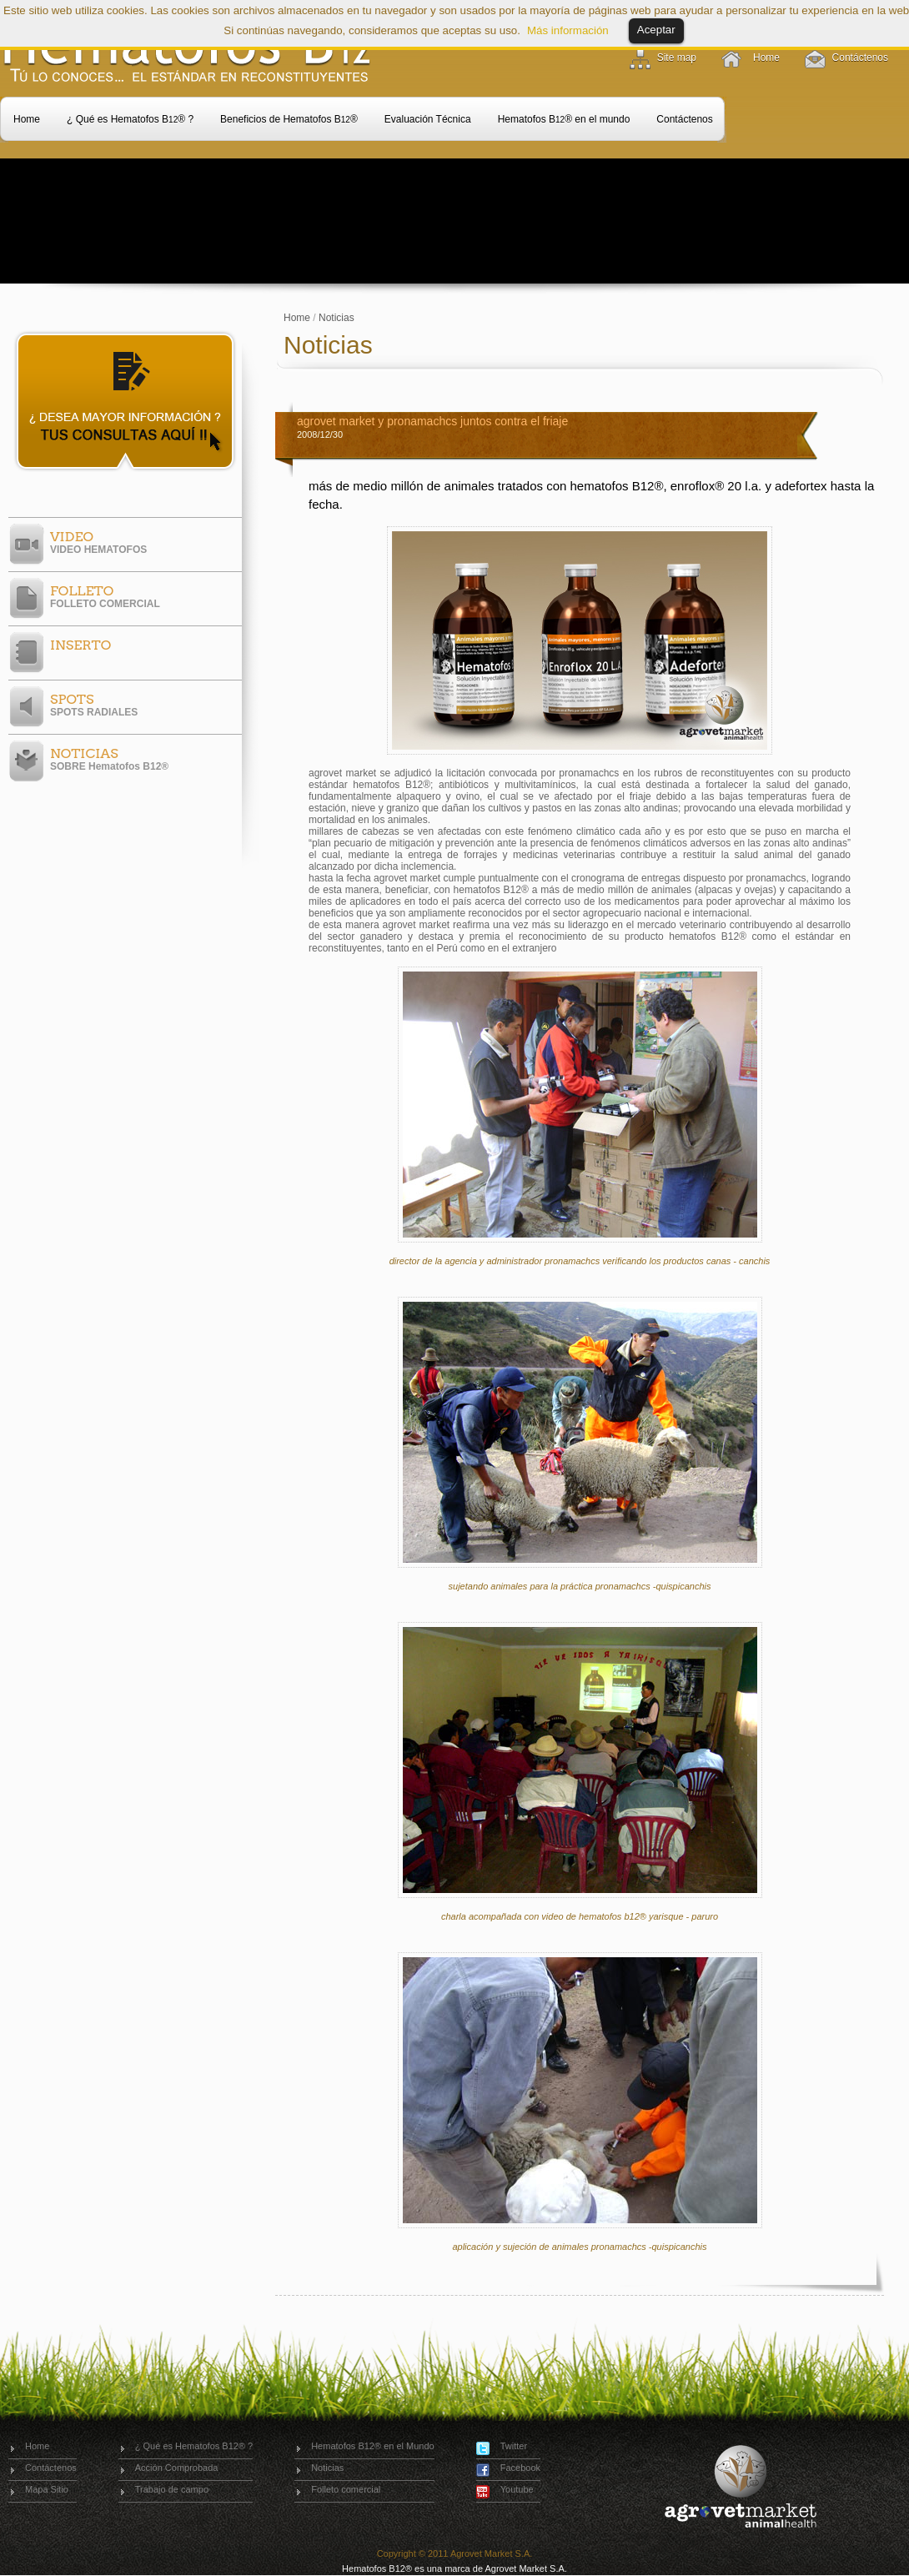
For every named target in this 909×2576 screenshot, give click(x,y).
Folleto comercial (345, 2489)
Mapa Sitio (46, 2489)
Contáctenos (860, 57)
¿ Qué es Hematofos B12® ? (194, 2446)
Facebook (520, 2468)
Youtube (517, 2489)
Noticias (336, 318)
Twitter (513, 2446)
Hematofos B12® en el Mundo (372, 2446)
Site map (676, 57)
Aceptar (656, 29)
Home (766, 57)
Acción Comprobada (176, 2468)
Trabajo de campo (171, 2489)
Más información (568, 30)
